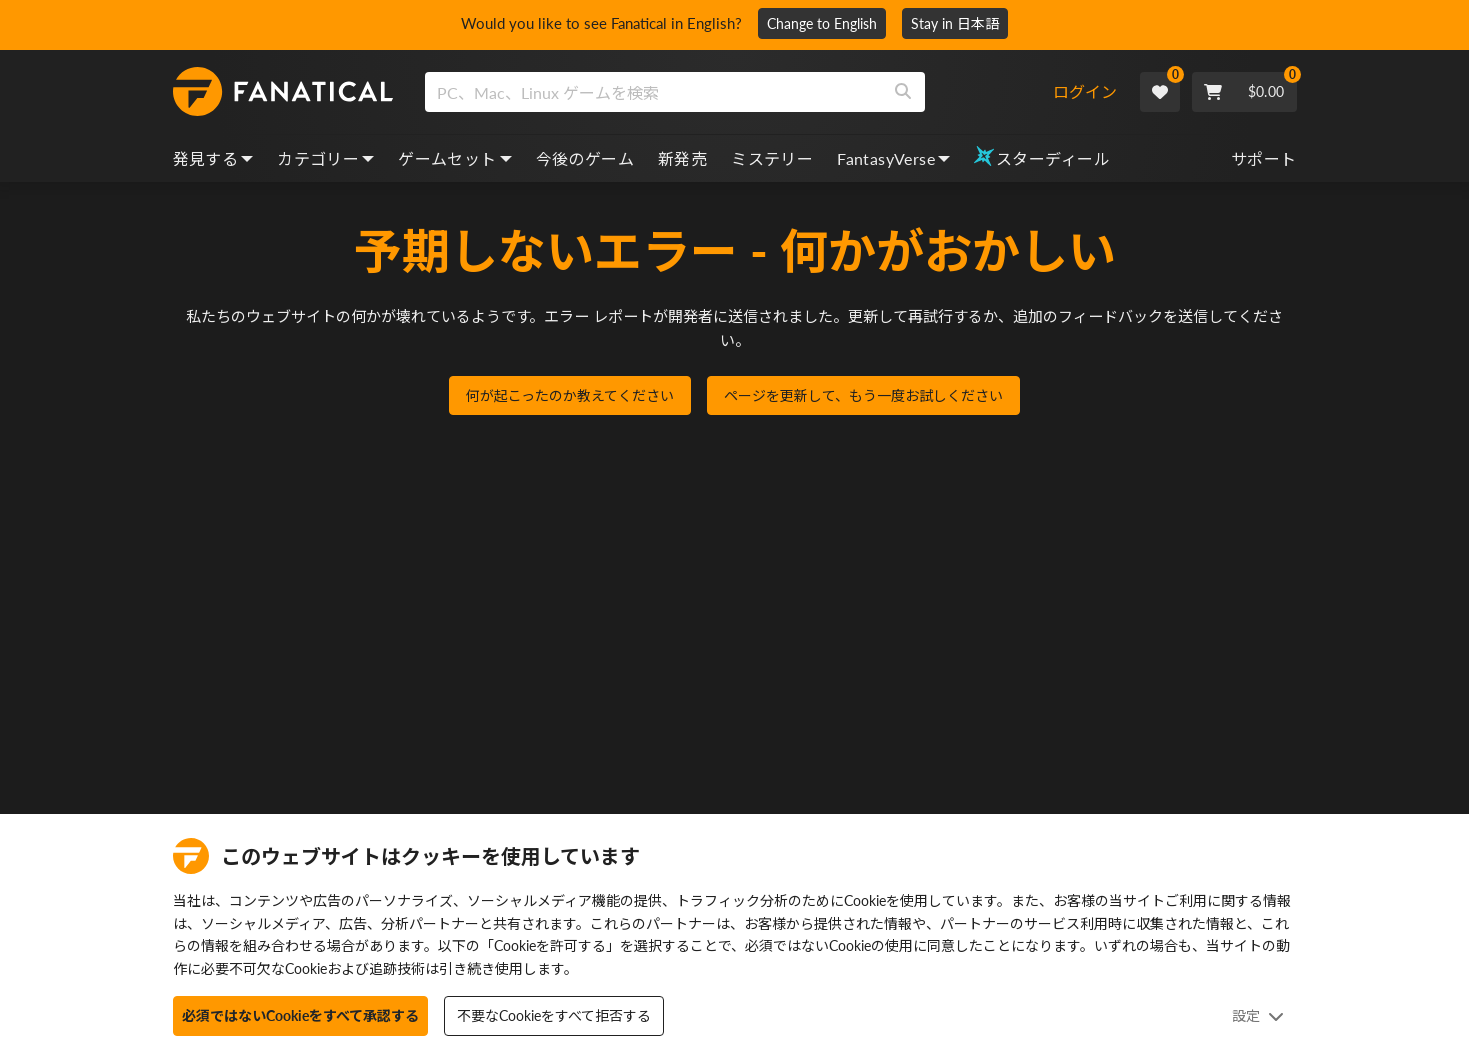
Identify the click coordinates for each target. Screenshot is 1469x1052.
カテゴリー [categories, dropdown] (325, 158)
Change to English (830, 23)
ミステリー (772, 158)
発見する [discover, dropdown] (213, 158)
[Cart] (1244, 92)
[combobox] (738, 92)
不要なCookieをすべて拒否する (554, 1015)
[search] (653, 92)
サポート (1264, 158)
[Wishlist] (1160, 92)
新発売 (682, 158)
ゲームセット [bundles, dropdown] (454, 158)
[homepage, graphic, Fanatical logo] (283, 92)
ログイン (1085, 91)
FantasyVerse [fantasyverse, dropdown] (893, 158)
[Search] (903, 92)
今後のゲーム (585, 158)
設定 (1258, 1015)
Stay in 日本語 (963, 23)
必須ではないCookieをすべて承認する (300, 1015)
